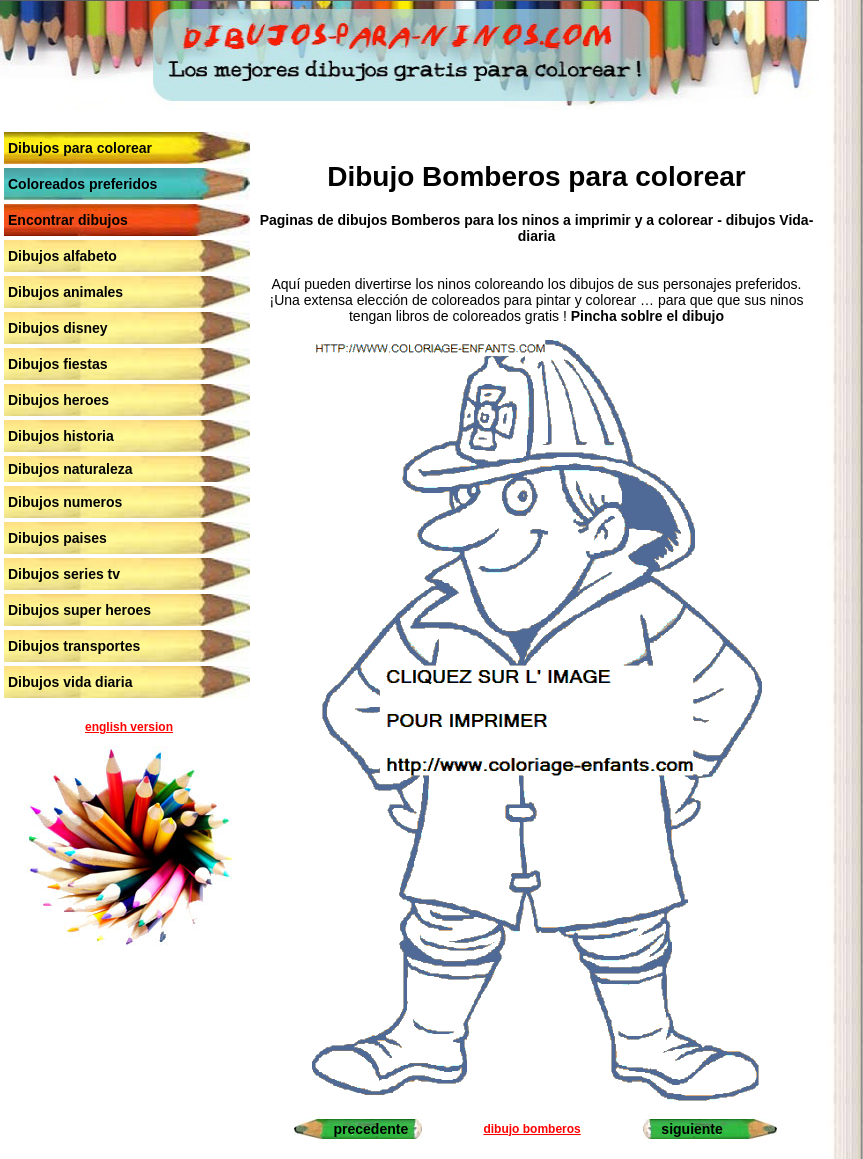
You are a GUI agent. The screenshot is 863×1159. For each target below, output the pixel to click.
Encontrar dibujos (68, 220)
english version (129, 727)
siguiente (691, 1129)
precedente (371, 1129)
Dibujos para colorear (80, 148)
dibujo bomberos (531, 1129)
